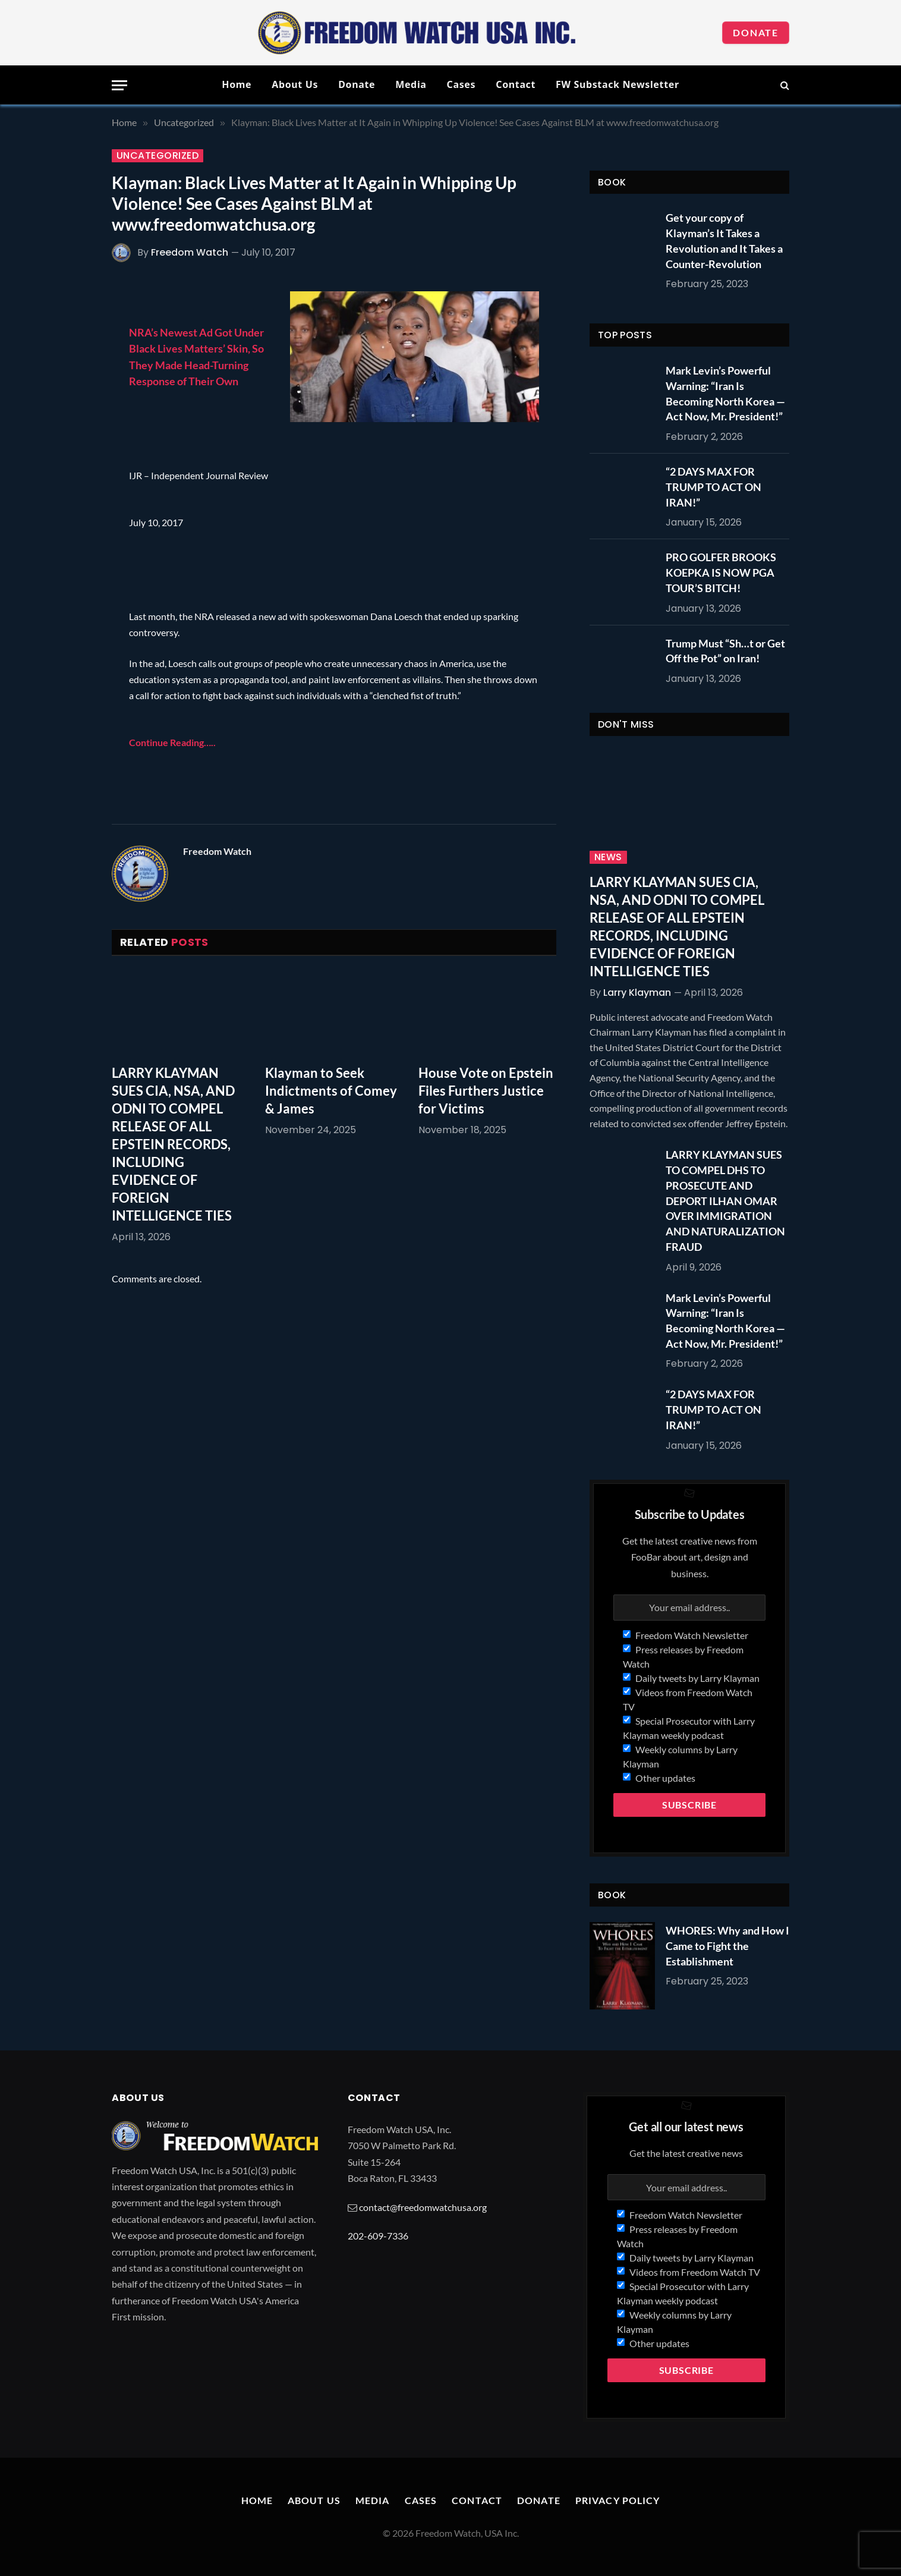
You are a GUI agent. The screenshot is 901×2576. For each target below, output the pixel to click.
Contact (515, 84)
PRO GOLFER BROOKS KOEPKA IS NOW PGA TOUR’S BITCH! (721, 572)
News (608, 857)
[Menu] (119, 85)
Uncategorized (157, 155)
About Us (295, 84)
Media (410, 84)
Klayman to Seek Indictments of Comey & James (331, 1090)
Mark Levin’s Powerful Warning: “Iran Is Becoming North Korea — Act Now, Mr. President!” (725, 393)
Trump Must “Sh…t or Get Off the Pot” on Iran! (725, 651)
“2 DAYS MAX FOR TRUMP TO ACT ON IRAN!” (713, 486)
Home (236, 84)
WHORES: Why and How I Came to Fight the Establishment (727, 1945)
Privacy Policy (617, 2500)
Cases (461, 84)
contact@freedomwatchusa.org (423, 2207)
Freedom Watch (189, 252)
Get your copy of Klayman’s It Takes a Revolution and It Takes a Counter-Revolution (724, 240)
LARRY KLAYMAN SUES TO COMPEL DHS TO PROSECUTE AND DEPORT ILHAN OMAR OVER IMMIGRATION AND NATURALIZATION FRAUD (725, 1200)
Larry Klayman (637, 992)
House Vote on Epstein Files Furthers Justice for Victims (485, 1090)
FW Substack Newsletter (617, 84)
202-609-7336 (378, 2235)
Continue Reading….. (172, 742)
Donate (756, 32)
